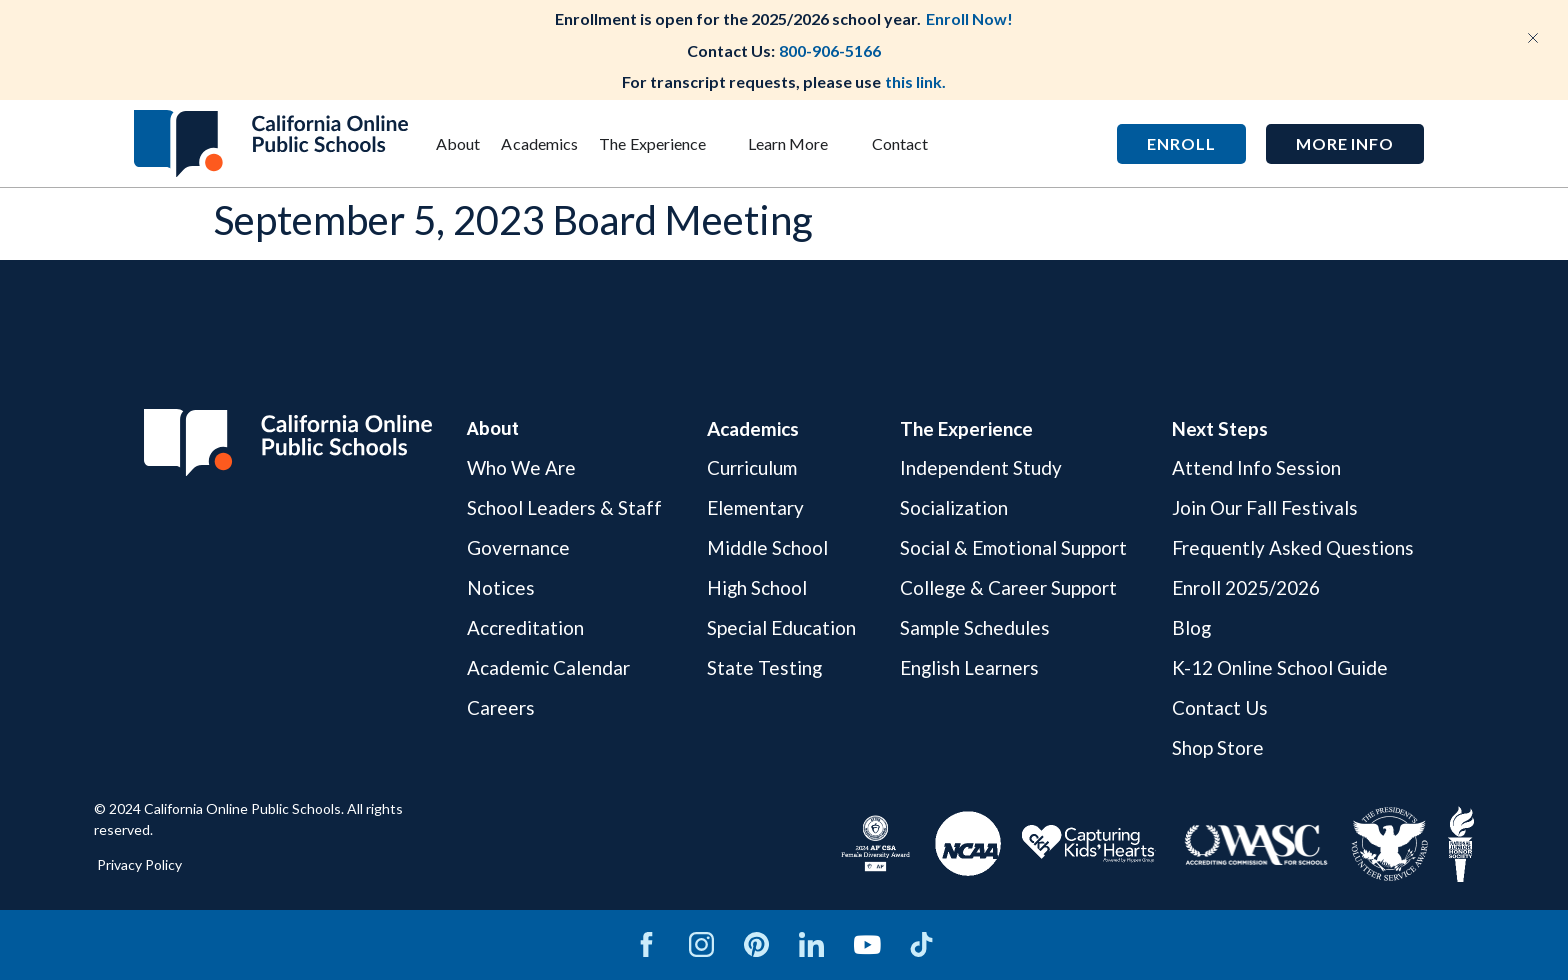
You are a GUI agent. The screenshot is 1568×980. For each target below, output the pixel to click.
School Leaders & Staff (564, 507)
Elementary (755, 507)
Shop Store (1218, 747)
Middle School (767, 547)
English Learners (970, 667)
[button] (1345, 144)
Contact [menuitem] (900, 143)
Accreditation (525, 627)
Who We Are (521, 468)
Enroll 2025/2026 (1246, 587)
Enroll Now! (969, 18)
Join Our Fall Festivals (1265, 507)
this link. (915, 81)
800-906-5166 (830, 50)
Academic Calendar (548, 667)
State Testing (765, 667)
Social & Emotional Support (1013, 547)
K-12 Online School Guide (1280, 667)
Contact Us (1220, 707)
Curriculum (752, 468)
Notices (501, 587)
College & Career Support (1009, 587)
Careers (501, 707)
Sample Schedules (975, 627)
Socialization (954, 507)
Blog (1192, 627)
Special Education (781, 627)
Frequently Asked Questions (1293, 547)
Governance (518, 547)
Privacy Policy (139, 864)
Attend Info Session (1256, 468)
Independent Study (981, 468)
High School (757, 587)
